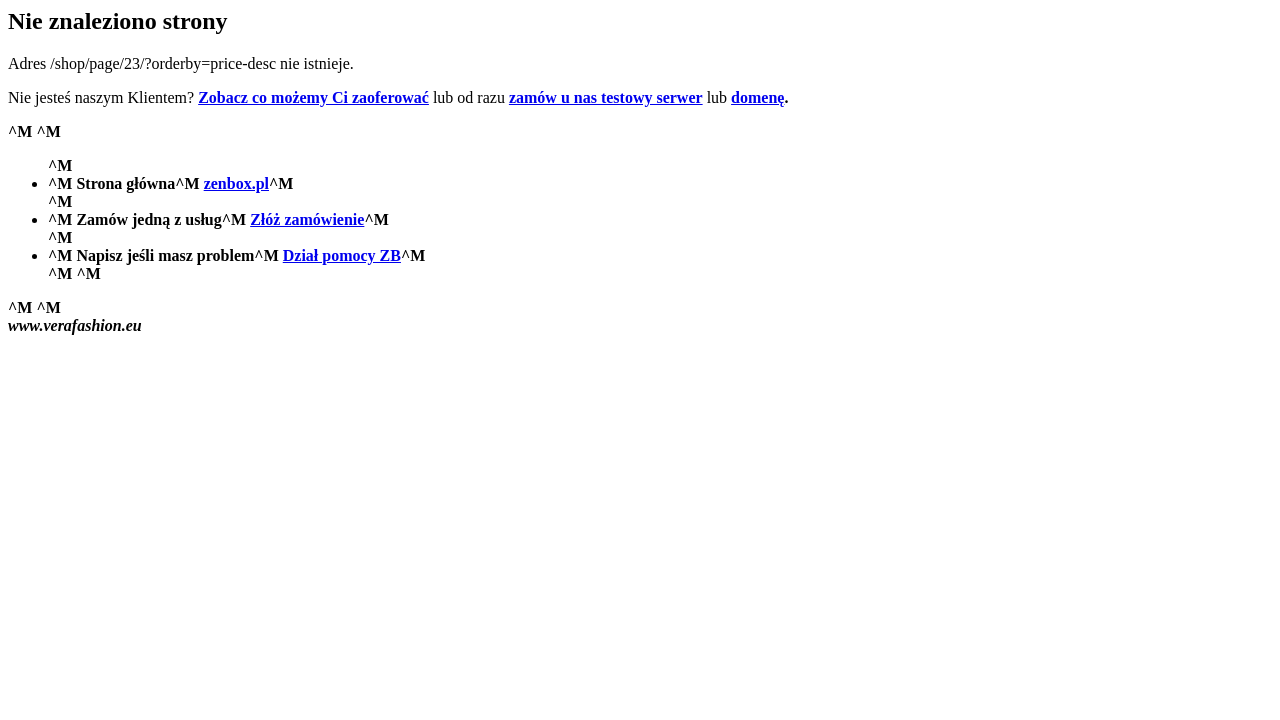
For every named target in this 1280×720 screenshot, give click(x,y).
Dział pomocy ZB (342, 255)
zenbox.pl (236, 183)
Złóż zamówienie (307, 219)
